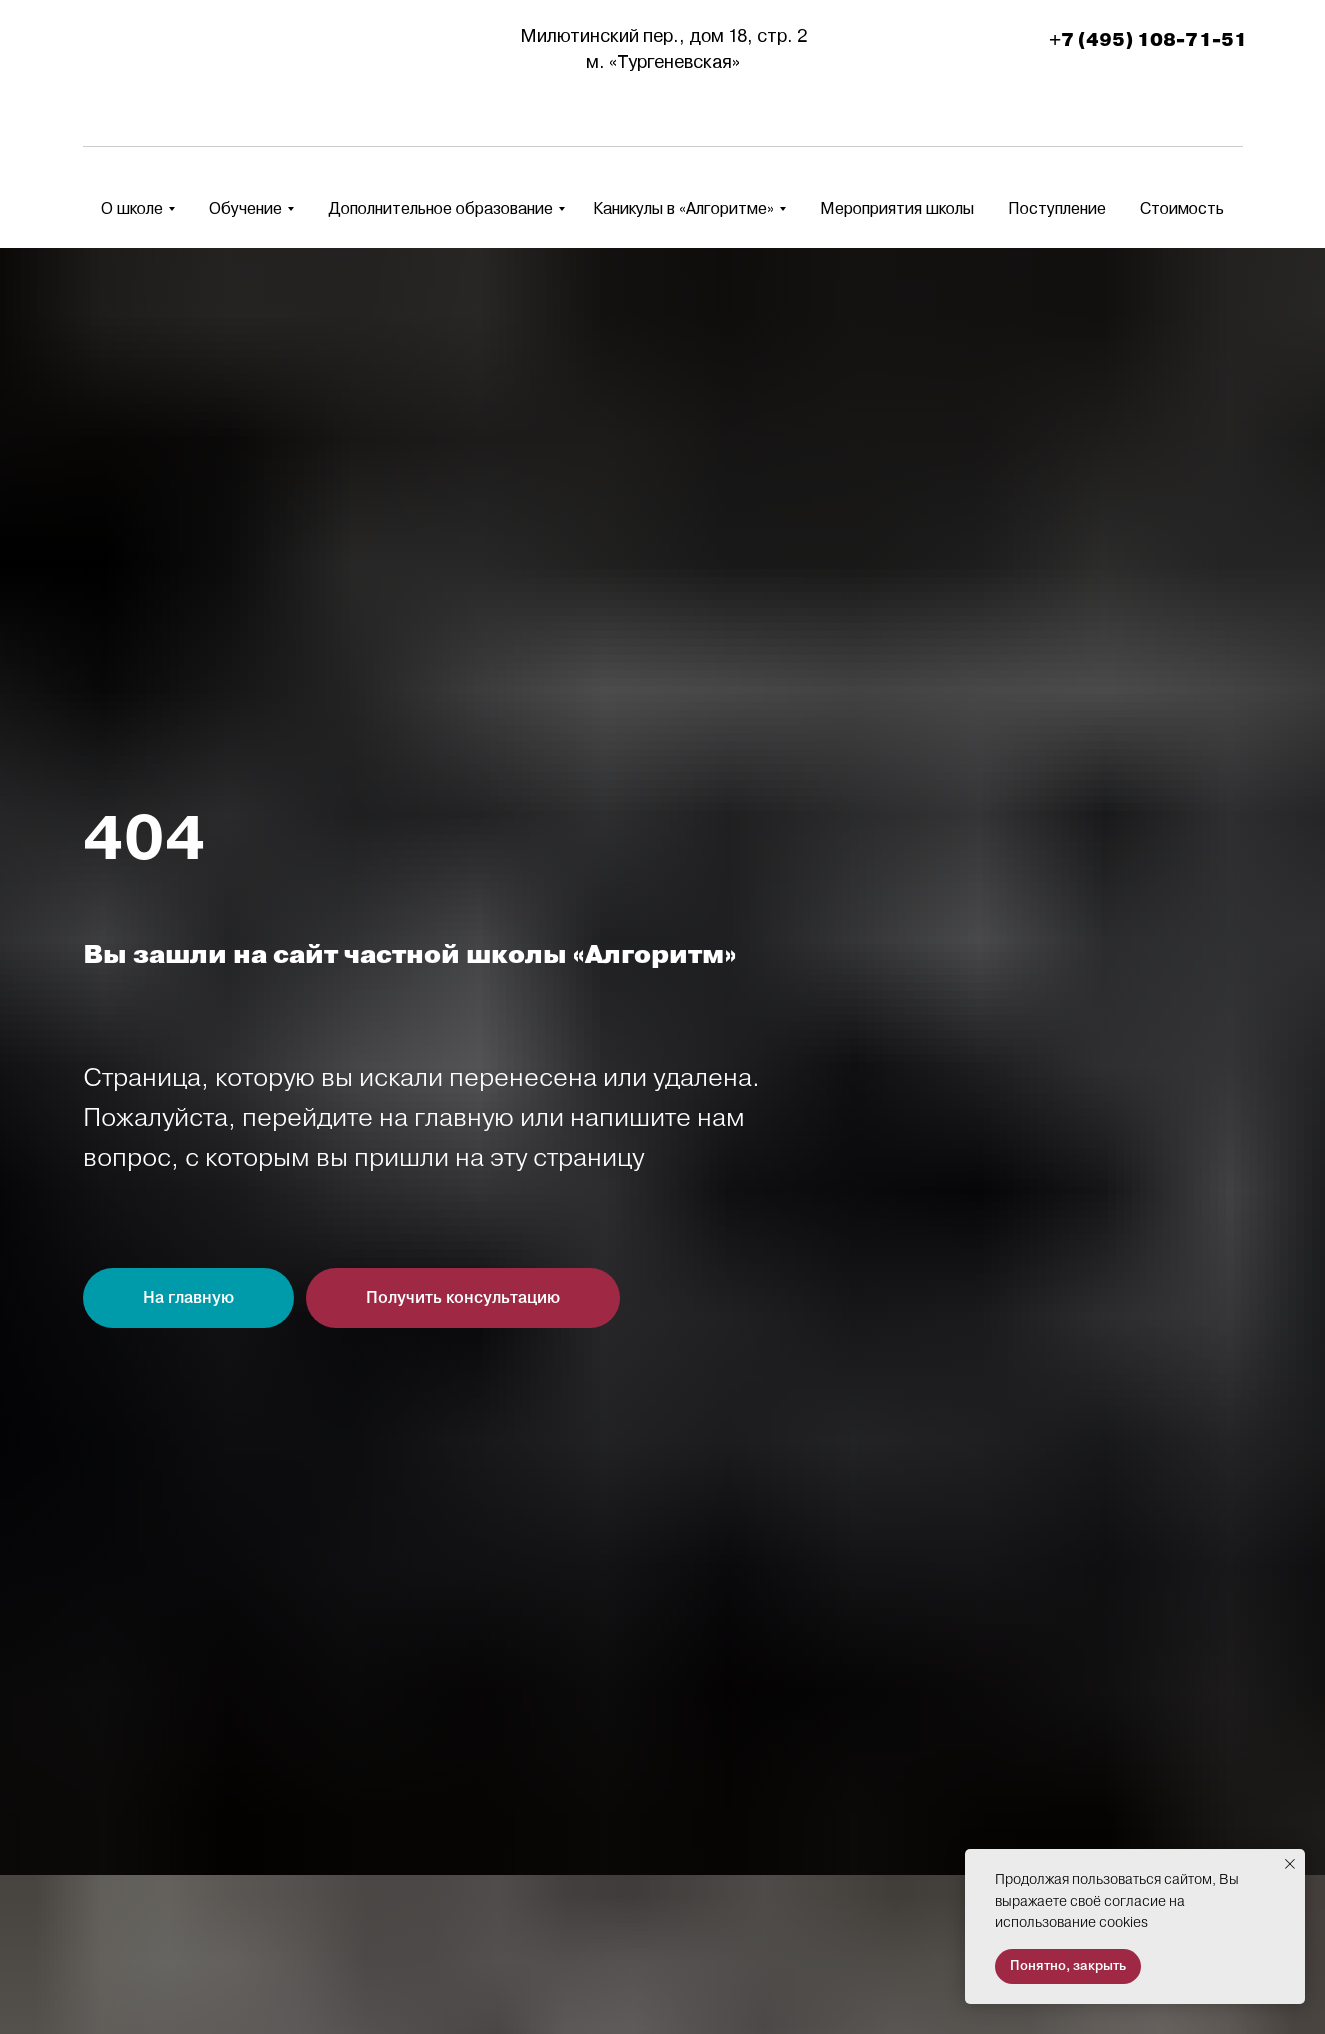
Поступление (1057, 208)
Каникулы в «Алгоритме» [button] (683, 208)
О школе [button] (132, 208)
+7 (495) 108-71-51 (1148, 40)
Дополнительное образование (440, 208)
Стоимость (1182, 208)
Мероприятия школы (897, 208)
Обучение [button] (245, 208)
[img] (145, 50)
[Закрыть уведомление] (1290, 1864)
